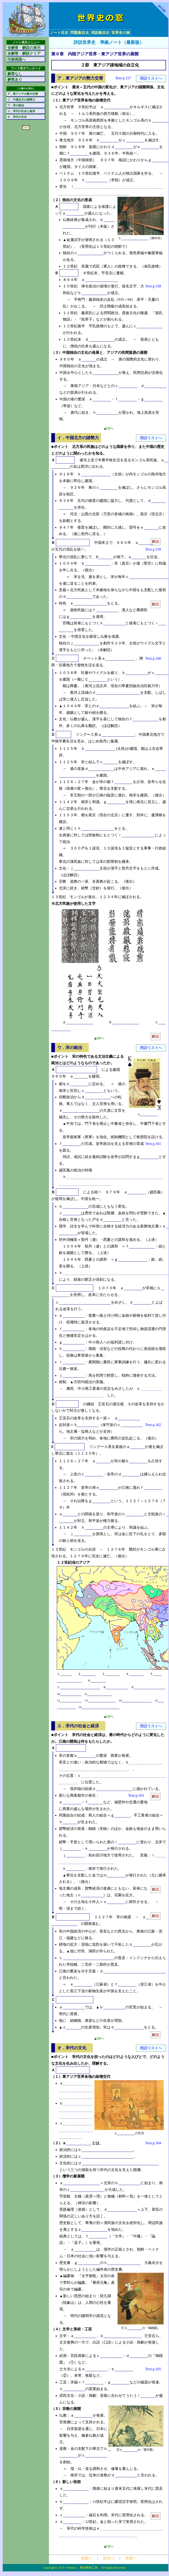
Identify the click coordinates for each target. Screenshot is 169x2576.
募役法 (74, 1349)
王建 (124, 147)
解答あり (14, 79)
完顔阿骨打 (100, 748)
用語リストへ (151, 78)
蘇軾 (124, 2369)
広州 (102, 399)
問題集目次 (79, 33)
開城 (150, 147)
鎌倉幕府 (102, 339)
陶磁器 (155, 386)
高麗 (79, 153)
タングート (120, 658)
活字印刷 (76, 2502)
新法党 (129, 1418)
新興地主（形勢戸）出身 (107, 2156)
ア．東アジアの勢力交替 (22, 93)
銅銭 (127, 386)
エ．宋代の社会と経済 (21, 111)
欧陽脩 (85, 2336)
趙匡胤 (149, 1114)
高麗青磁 (90, 253)
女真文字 (87, 868)
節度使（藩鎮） (81, 1110)
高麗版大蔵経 (134, 238)
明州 (153, 399)
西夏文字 (146, 719)
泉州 (127, 399)
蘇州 (83, 1984)
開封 (123, 782)
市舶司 (107, 412)
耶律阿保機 (96, 474)
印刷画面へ (16, 59)
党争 (67, 1404)
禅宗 (83, 2415)
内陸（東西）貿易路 (118, 692)
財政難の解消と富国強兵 (85, 1302)
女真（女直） (118, 734)
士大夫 (126, 2133)
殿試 (149, 1157)
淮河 (116, 802)
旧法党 (87, 1425)
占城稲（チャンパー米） (88, 1958)
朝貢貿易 (105, 373)
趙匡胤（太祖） (76, 1070)
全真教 (96, 2455)
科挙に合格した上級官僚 (107, 2150)
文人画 (96, 2369)
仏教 (75, 213)
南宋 (101, 1501)
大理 (98, 1680)
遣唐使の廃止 (101, 280)
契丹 (109, 140)
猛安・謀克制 (138, 835)
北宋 (94, 1091)
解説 (155, 541)
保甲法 (74, 1362)
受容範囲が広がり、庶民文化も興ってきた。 (76, 2129)
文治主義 (98, 1097)
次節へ (130, 2558)
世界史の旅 (121, 33)
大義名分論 (122, 2209)
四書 (98, 2236)
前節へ (86, 2558)
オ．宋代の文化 (17, 117)
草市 (72, 1802)
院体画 (111, 2356)
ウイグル (117, 107)
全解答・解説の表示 (24, 48)
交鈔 (116, 1875)
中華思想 (94, 2229)
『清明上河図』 (114, 1789)
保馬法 (74, 1375)
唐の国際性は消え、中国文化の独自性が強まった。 (76, 2090)
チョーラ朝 (99, 1694)
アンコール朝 (102, 1700)
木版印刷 (76, 2488)
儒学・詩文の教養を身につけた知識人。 (120, 2163)
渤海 (135, 140)
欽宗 (131, 1474)
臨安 (153, 1487)
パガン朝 (70, 1700)
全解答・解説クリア (24, 53)
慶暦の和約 (114, 706)
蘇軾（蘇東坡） (122, 2336)
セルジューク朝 (149, 1687)
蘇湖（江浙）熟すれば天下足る (134, 1971)
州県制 (81, 617)
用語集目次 (100, 33)
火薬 (72, 2522)
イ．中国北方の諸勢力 (21, 99)
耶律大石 (101, 769)
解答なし (14, 74)
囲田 (142, 1944)
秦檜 (134, 1514)
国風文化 (94, 293)
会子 (97, 1848)
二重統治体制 (90, 603)
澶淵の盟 (98, 563)
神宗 (133, 1288)
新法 (142, 1302)
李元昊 (136, 673)
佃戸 (116, 1902)
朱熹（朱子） (87, 2190)
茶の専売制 (129, 2027)
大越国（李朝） (137, 1700)
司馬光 (132, 1425)
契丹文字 (87, 643)
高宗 (109, 1487)
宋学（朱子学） (81, 2183)
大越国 (96, 180)
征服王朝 (79, 597)
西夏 (67, 658)
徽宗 (94, 1474)
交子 (72, 1848)
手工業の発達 (74, 2000)
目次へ (108, 2558)
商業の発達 (71, 1748)
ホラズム (117, 1687)
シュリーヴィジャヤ (100, 1707)
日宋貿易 (150, 326)
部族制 (107, 610)
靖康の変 (70, 1447)
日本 (68, 273)
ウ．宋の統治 (15, 105)
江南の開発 (73, 1917)
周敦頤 (129, 2183)
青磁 (120, 2382)
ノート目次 (59, 33)
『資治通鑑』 (124, 2263)
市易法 (74, 1342)
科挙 (72, 1144)
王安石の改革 (74, 1288)
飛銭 (127, 1842)
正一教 (126, 2475)
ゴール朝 (70, 1694)
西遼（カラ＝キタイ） (80, 1687)
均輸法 (74, 1329)
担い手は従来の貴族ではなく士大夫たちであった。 (76, 2110)
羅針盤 (74, 2515)
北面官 (114, 623)
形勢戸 (92, 1895)
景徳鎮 (114, 2007)
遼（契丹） (73, 543)
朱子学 (85, 2249)
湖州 (127, 1984)
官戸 (112, 1219)
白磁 (94, 2382)
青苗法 (74, 1315)
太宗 (67, 1192)
